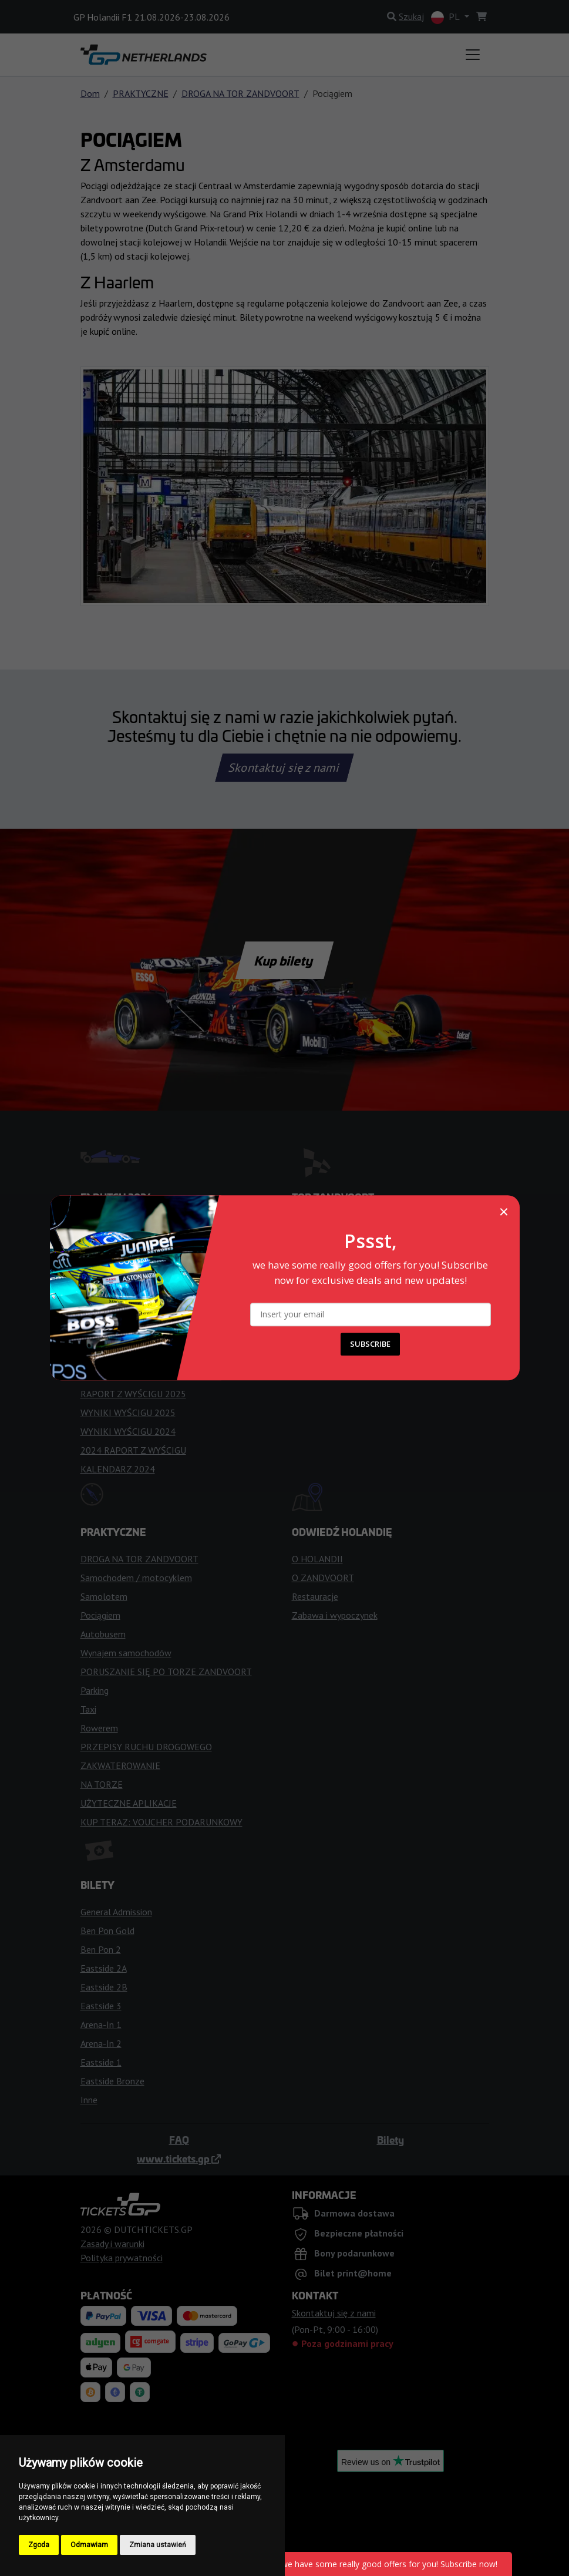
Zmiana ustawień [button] (157, 2545)
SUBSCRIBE (370, 1344)
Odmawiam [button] (89, 2545)
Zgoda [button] (38, 2545)
